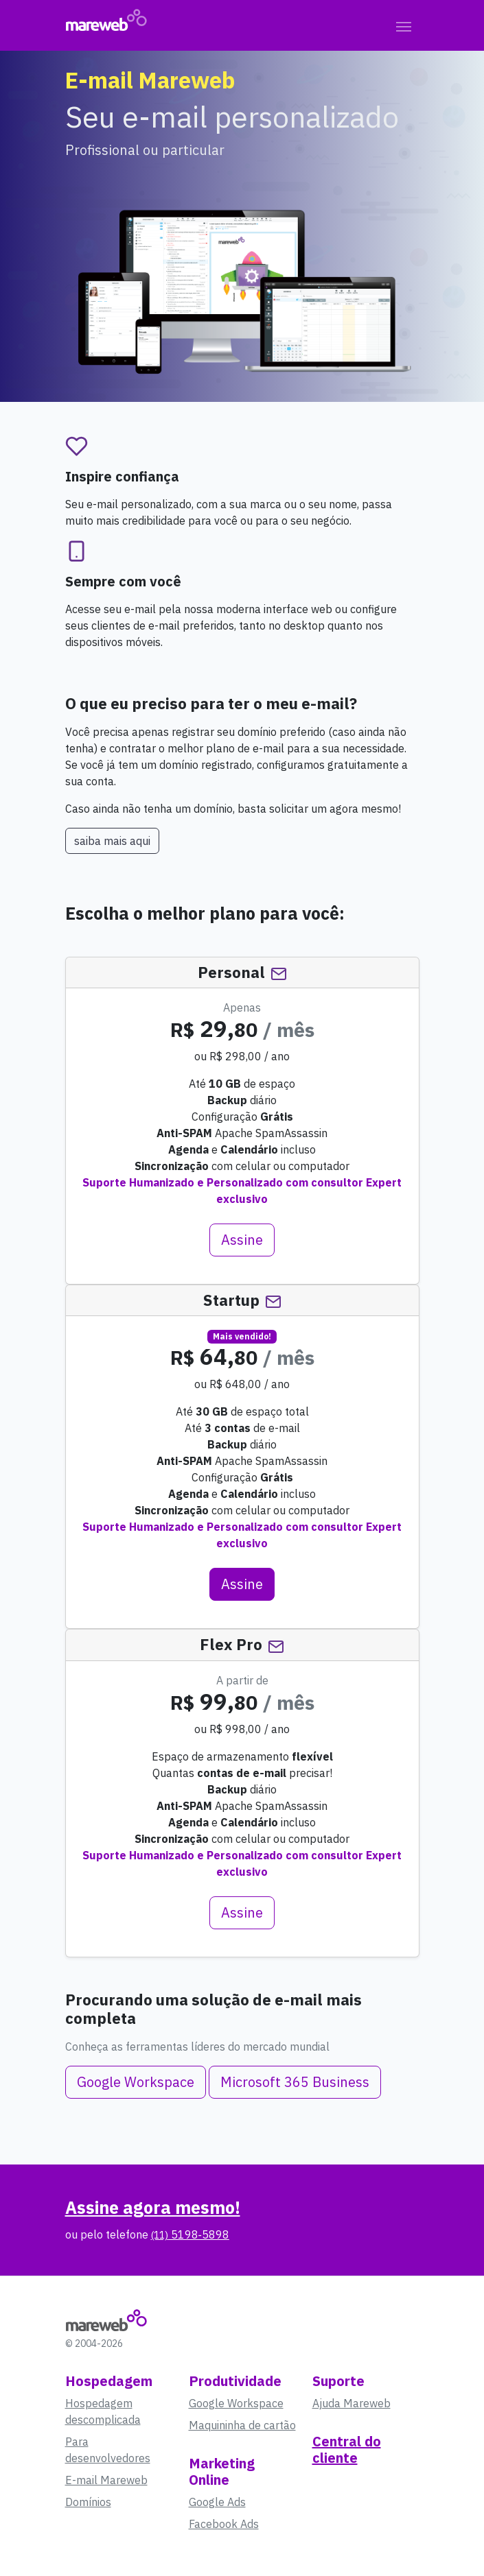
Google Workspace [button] (135, 2082)
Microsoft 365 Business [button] (294, 2082)
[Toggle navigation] (403, 25)
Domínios (88, 2502)
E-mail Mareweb (106, 2480)
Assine (242, 1239)
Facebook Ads (224, 2524)
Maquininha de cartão (242, 2425)
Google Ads (217, 2502)
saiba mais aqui (112, 841)
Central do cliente (346, 2449)
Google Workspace (236, 2403)
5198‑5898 (190, 2234)
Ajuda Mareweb (351, 2403)
